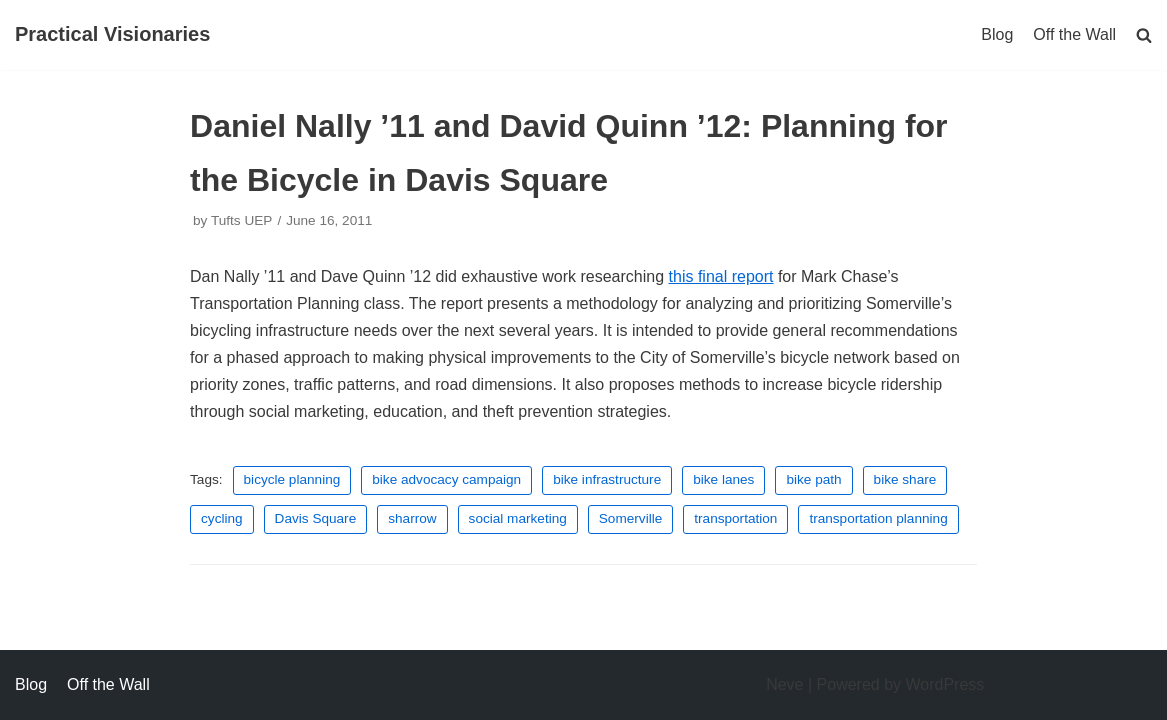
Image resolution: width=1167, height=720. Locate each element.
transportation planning (878, 518)
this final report (721, 276)
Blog (997, 34)
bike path (813, 479)
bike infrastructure (607, 479)
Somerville (630, 518)
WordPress (945, 684)
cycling (222, 518)
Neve (784, 684)
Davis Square (316, 518)
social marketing (518, 518)
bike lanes (723, 479)
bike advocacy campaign (446, 479)
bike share (905, 479)
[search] (1144, 34)
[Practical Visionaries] (112, 35)
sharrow (412, 518)
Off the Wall (1074, 34)
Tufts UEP (241, 220)
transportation (735, 518)
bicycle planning (292, 479)
